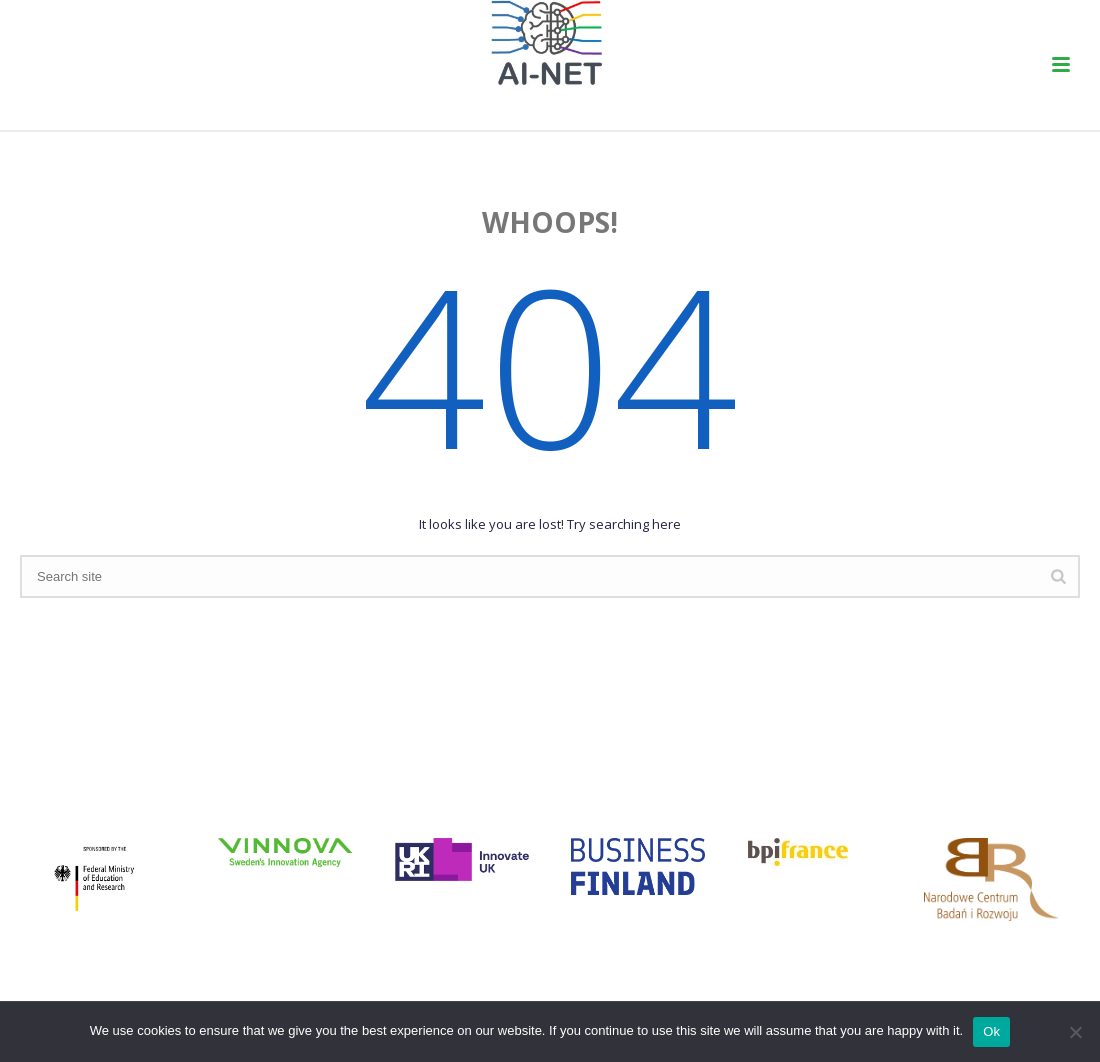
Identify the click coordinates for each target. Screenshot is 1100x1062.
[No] (1075, 1032)
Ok (991, 1031)
